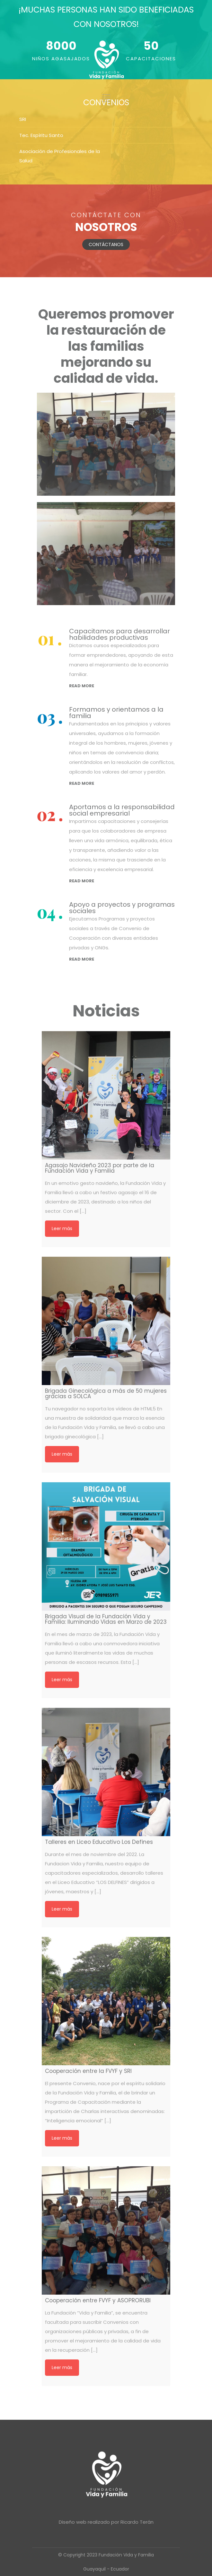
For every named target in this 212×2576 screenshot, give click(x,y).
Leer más (62, 1228)
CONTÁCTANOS (106, 244)
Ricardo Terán (137, 2522)
